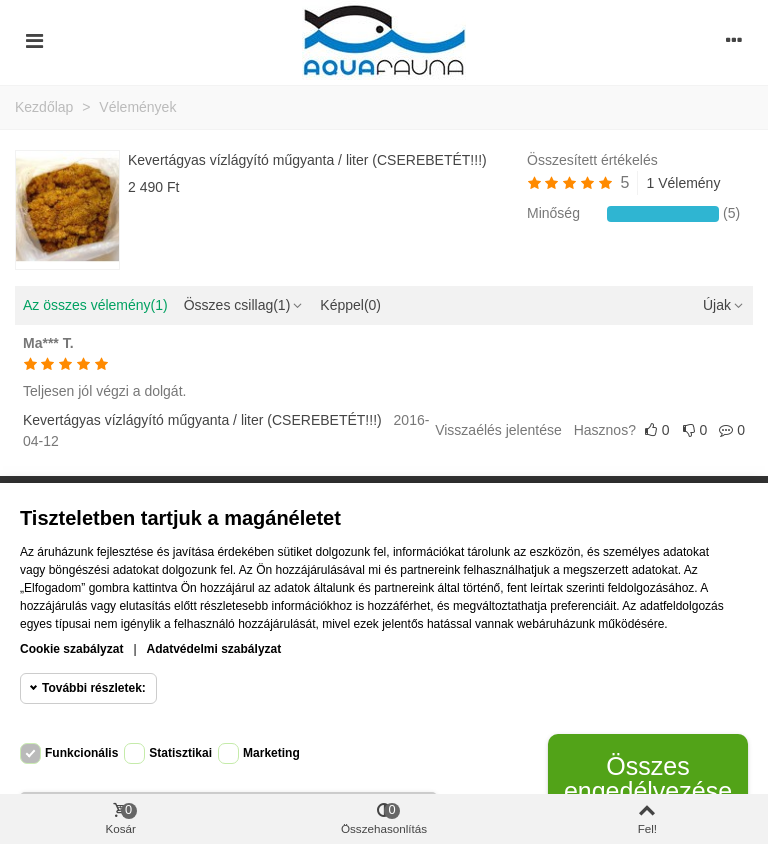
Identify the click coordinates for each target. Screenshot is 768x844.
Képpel (350, 305)
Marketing (271, 753)
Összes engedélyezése (648, 778)
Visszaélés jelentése (498, 430)
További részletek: (94, 688)
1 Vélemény (683, 183)
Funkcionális (81, 753)
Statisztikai (180, 753)
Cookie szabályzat (71, 649)
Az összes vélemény (95, 305)
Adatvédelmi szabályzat (214, 649)
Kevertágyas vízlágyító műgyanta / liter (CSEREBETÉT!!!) (307, 160)
